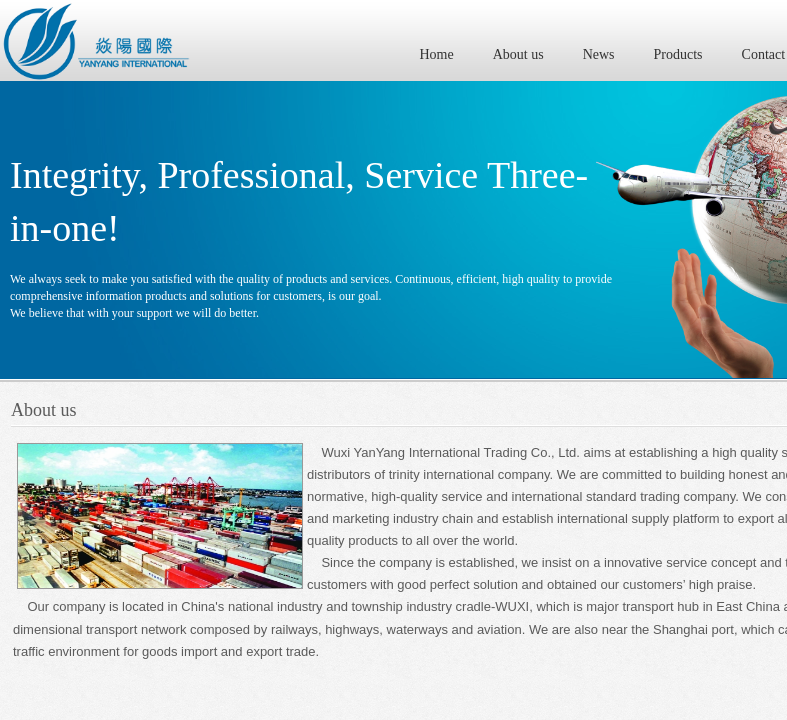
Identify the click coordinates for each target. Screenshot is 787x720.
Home (437, 54)
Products (678, 54)
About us (518, 54)
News (599, 54)
